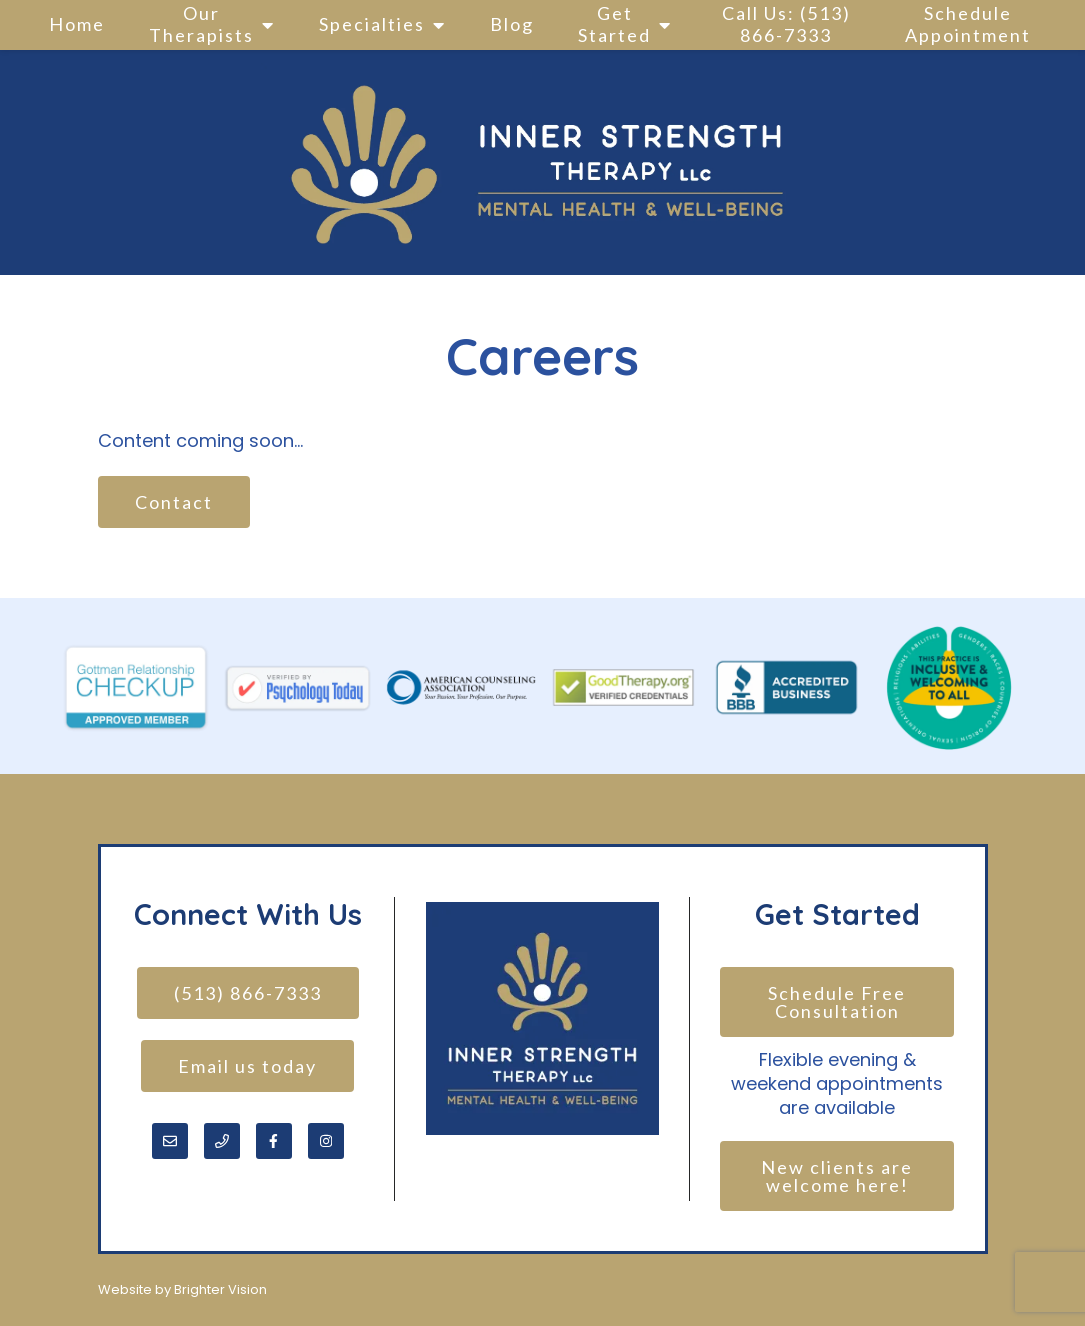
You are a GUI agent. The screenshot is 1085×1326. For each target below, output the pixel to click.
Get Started (614, 24)
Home (77, 24)
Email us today (247, 1066)
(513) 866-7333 (248, 993)
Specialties (372, 24)
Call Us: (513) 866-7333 (786, 24)
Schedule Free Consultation (839, 1002)
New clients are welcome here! (839, 1176)
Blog (512, 24)
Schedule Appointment (968, 24)
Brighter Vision (220, 1289)
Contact (174, 502)
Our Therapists (201, 24)
